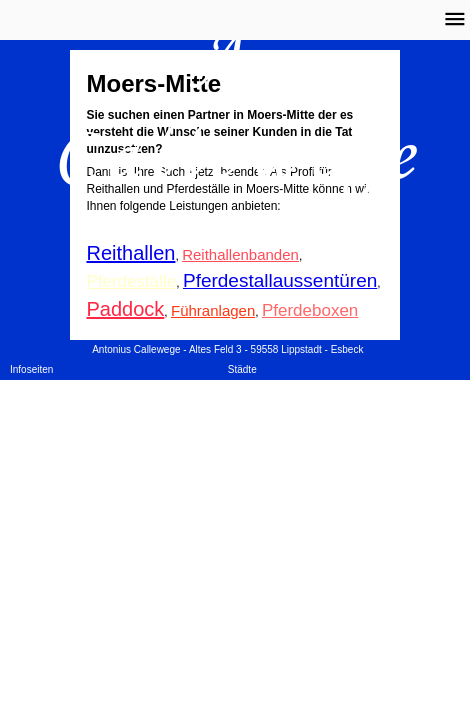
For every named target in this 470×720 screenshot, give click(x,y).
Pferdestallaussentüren (280, 280)
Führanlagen (213, 310)
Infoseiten (31, 369)
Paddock (126, 309)
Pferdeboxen (310, 310)
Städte (242, 369)
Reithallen (131, 253)
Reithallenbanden (240, 254)
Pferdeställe (132, 281)
